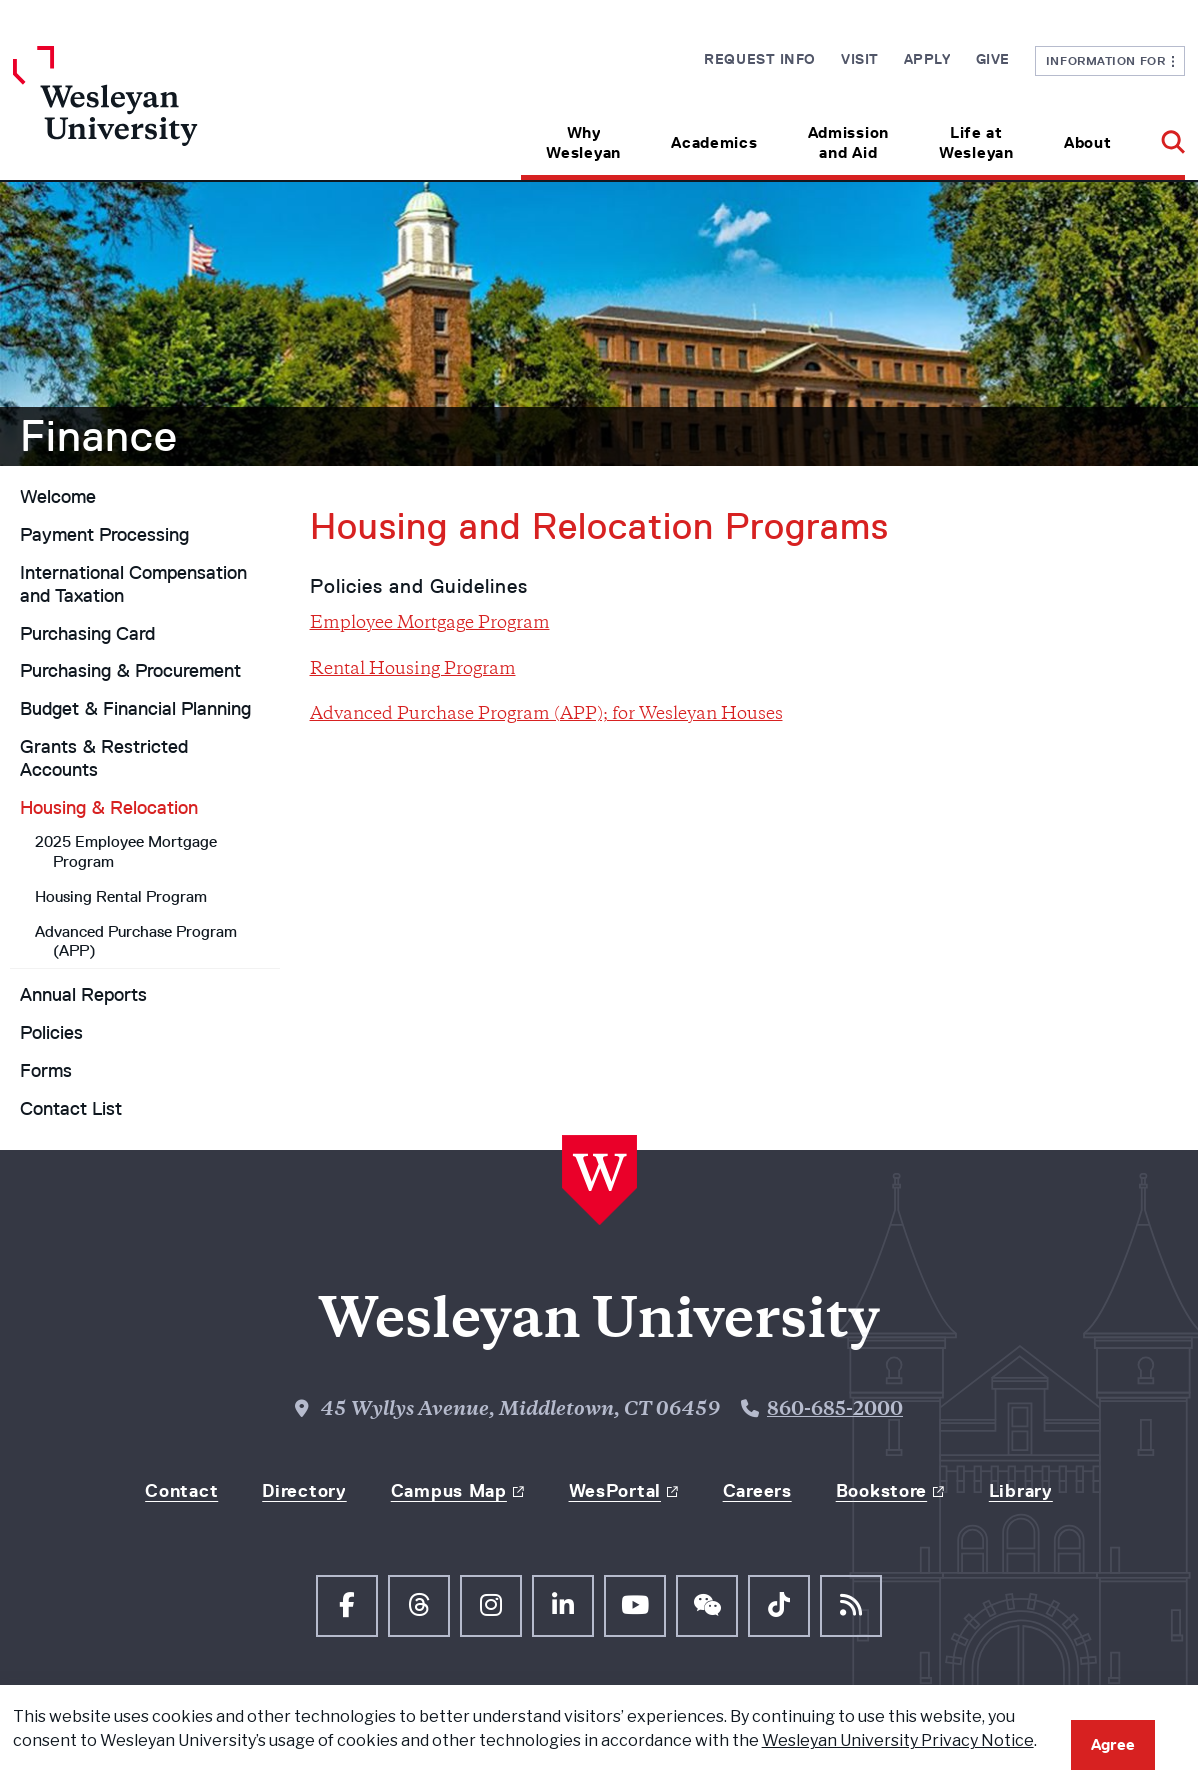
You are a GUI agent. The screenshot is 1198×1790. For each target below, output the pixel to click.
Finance (99, 436)
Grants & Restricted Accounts (104, 758)
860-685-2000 (835, 1410)
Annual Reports (83, 995)
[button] (1160, 135)
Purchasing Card (87, 634)
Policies (51, 1033)
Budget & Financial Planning (135, 709)
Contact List (71, 1109)
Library (1021, 1491)
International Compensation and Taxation (133, 584)
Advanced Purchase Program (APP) (136, 941)
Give (993, 59)
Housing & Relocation (109, 808)
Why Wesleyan (583, 142)
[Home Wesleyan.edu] (159, 113)
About (1088, 142)
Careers (757, 1491)
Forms (46, 1071)
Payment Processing (104, 535)
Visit (860, 59)
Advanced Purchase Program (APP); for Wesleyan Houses (546, 715)
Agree (1113, 1744)
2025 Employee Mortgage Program (126, 851)
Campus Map (449, 1491)
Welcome (58, 497)
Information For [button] (1110, 60)
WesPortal (615, 1491)
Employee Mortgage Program (430, 624)
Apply (927, 59)
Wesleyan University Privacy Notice (898, 1740)
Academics (714, 142)
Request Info (760, 59)
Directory (304, 1491)
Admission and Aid (848, 142)
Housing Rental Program (121, 896)
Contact (181, 1491)
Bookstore (881, 1491)
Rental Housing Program (413, 670)
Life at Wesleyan (976, 142)
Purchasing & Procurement (130, 671)
